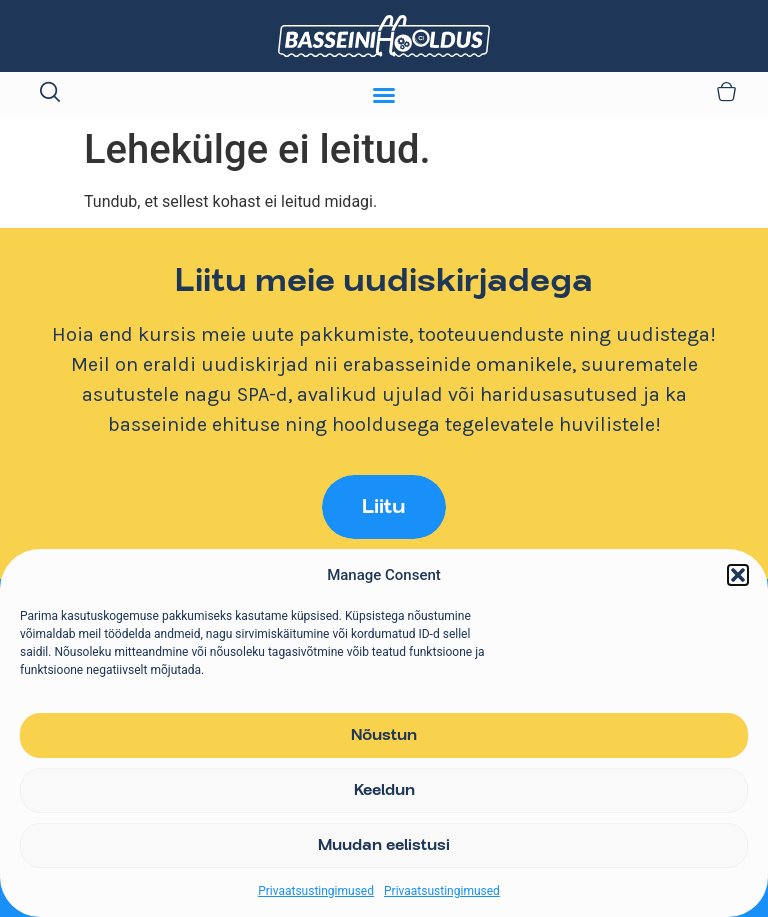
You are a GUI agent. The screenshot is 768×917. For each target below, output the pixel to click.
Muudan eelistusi (384, 846)
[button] (738, 575)
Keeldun (384, 791)
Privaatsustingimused (316, 891)
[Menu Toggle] (384, 95)
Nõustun (384, 736)
